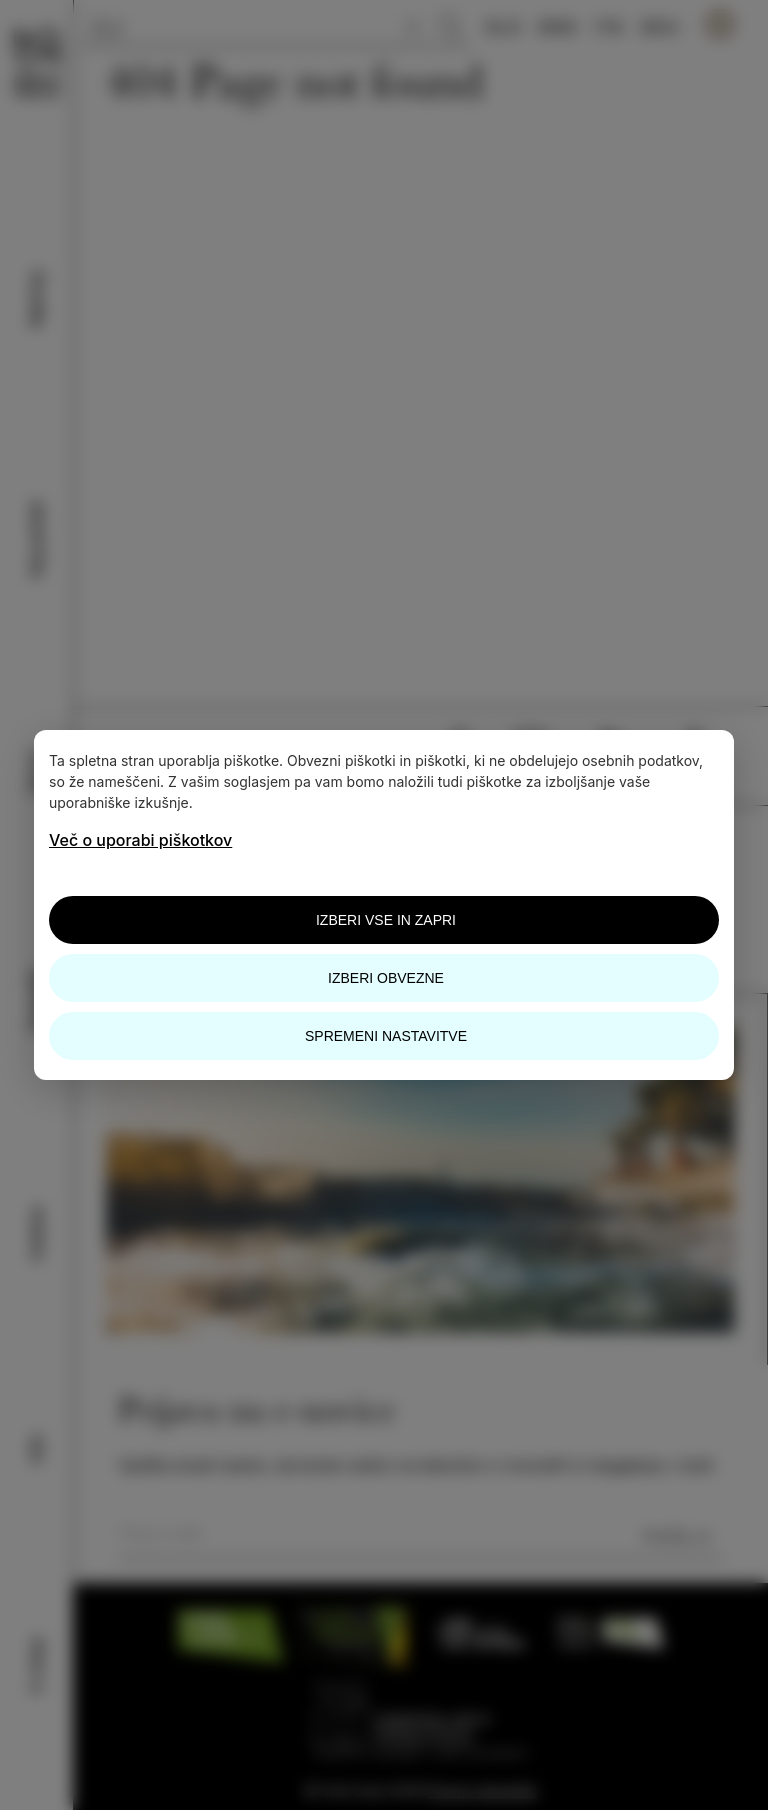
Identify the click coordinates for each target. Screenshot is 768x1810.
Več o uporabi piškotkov (140, 840)
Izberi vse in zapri (386, 920)
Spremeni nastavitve (386, 1036)
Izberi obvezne (386, 978)
